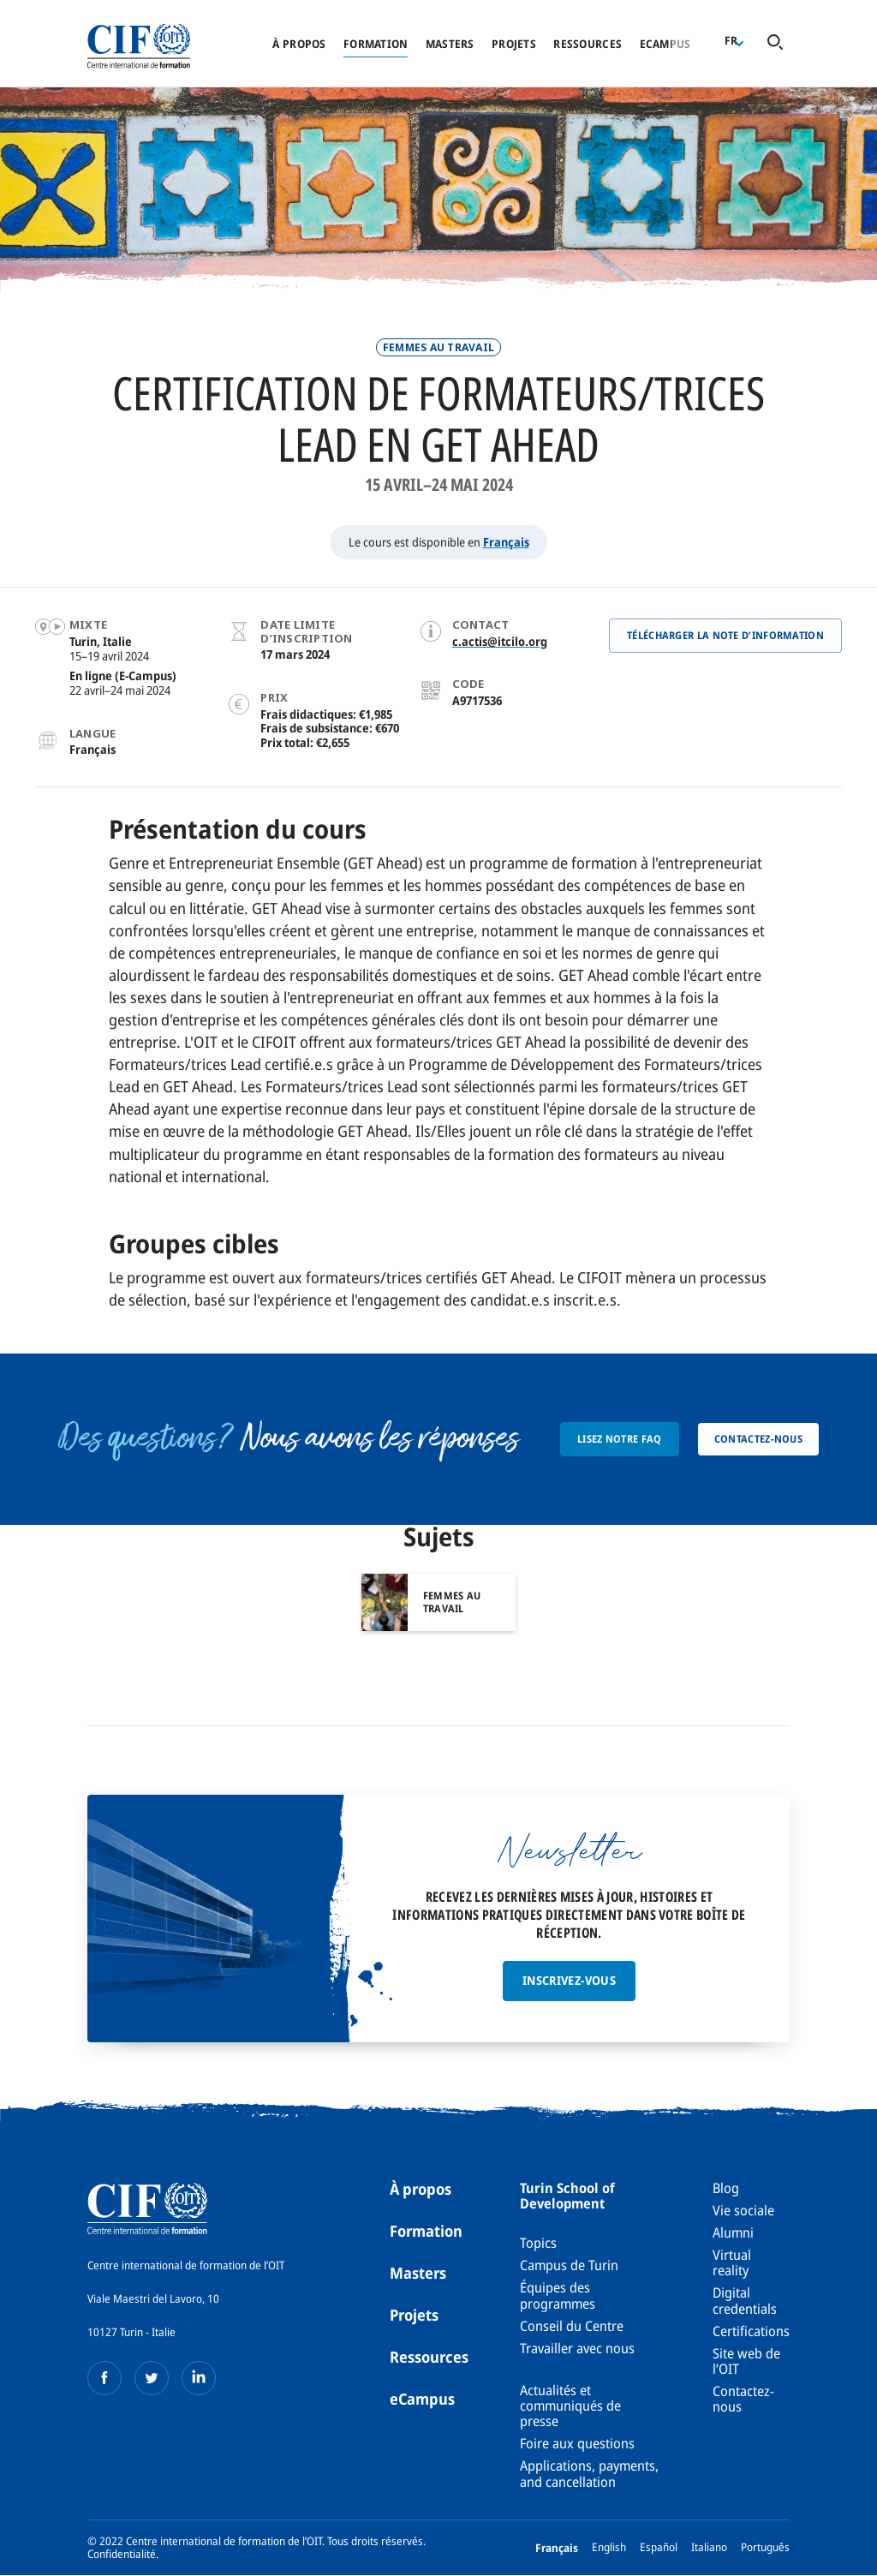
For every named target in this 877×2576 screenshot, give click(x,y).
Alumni (733, 2232)
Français (506, 542)
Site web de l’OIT (746, 2361)
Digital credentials (745, 2300)
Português (765, 2547)
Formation (375, 43)
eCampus (422, 2398)
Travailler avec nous (577, 2348)
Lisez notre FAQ (619, 1438)
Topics (538, 2242)
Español (658, 2547)
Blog (726, 2188)
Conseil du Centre (571, 2325)
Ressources (587, 43)
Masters (450, 43)
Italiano (709, 2547)
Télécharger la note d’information (725, 635)
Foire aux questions (577, 2443)
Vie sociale (743, 2210)
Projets (514, 43)
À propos (298, 43)
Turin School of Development (567, 2196)
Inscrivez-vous (569, 1980)
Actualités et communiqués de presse (570, 2406)
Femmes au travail (438, 347)
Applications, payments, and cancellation (589, 2473)
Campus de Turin (569, 2265)
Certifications (751, 2331)
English (609, 2547)
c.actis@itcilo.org (499, 641)
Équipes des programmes (557, 2295)
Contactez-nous (758, 1438)
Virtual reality (732, 2262)
